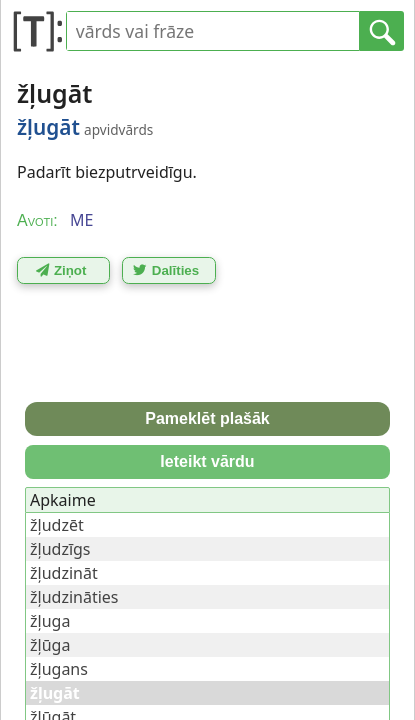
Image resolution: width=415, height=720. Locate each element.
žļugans (59, 669)
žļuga (50, 621)
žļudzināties (74, 597)
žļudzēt (57, 525)
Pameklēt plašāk (207, 418)
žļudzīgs (60, 549)
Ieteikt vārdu (207, 461)
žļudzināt (64, 573)
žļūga (50, 645)
